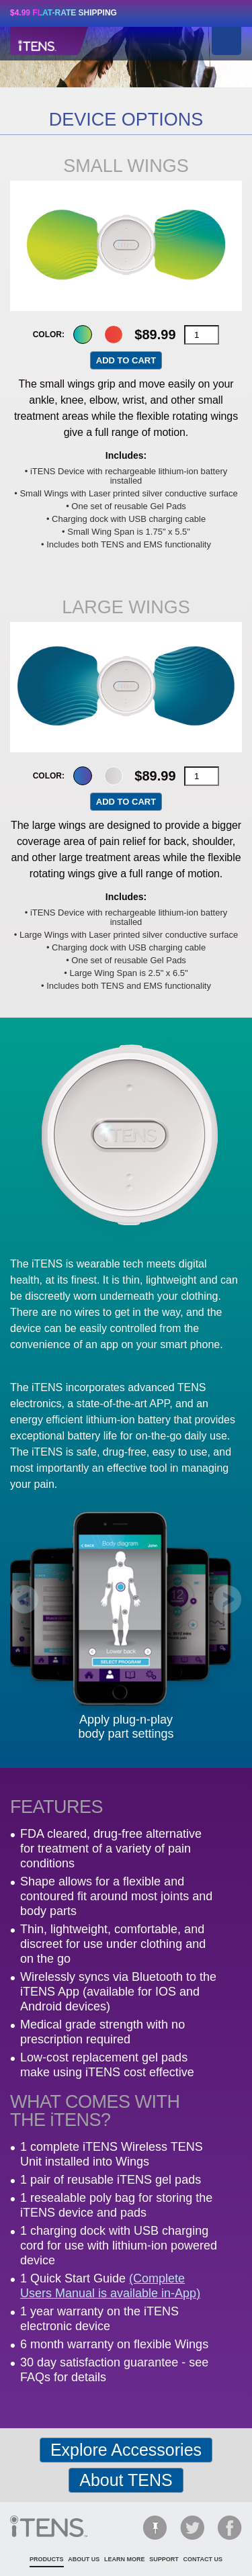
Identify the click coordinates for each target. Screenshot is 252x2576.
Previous (75, 246)
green (82, 334)
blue (82, 775)
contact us (202, 2559)
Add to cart (126, 360)
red (113, 334)
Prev (24, 1599)
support (164, 2559)
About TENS (126, 2480)
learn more (124, 2559)
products (47, 2559)
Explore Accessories (126, 2449)
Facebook (230, 2528)
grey (113, 775)
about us (83, 2559)
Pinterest (154, 2528)
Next (178, 246)
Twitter (192, 2528)
